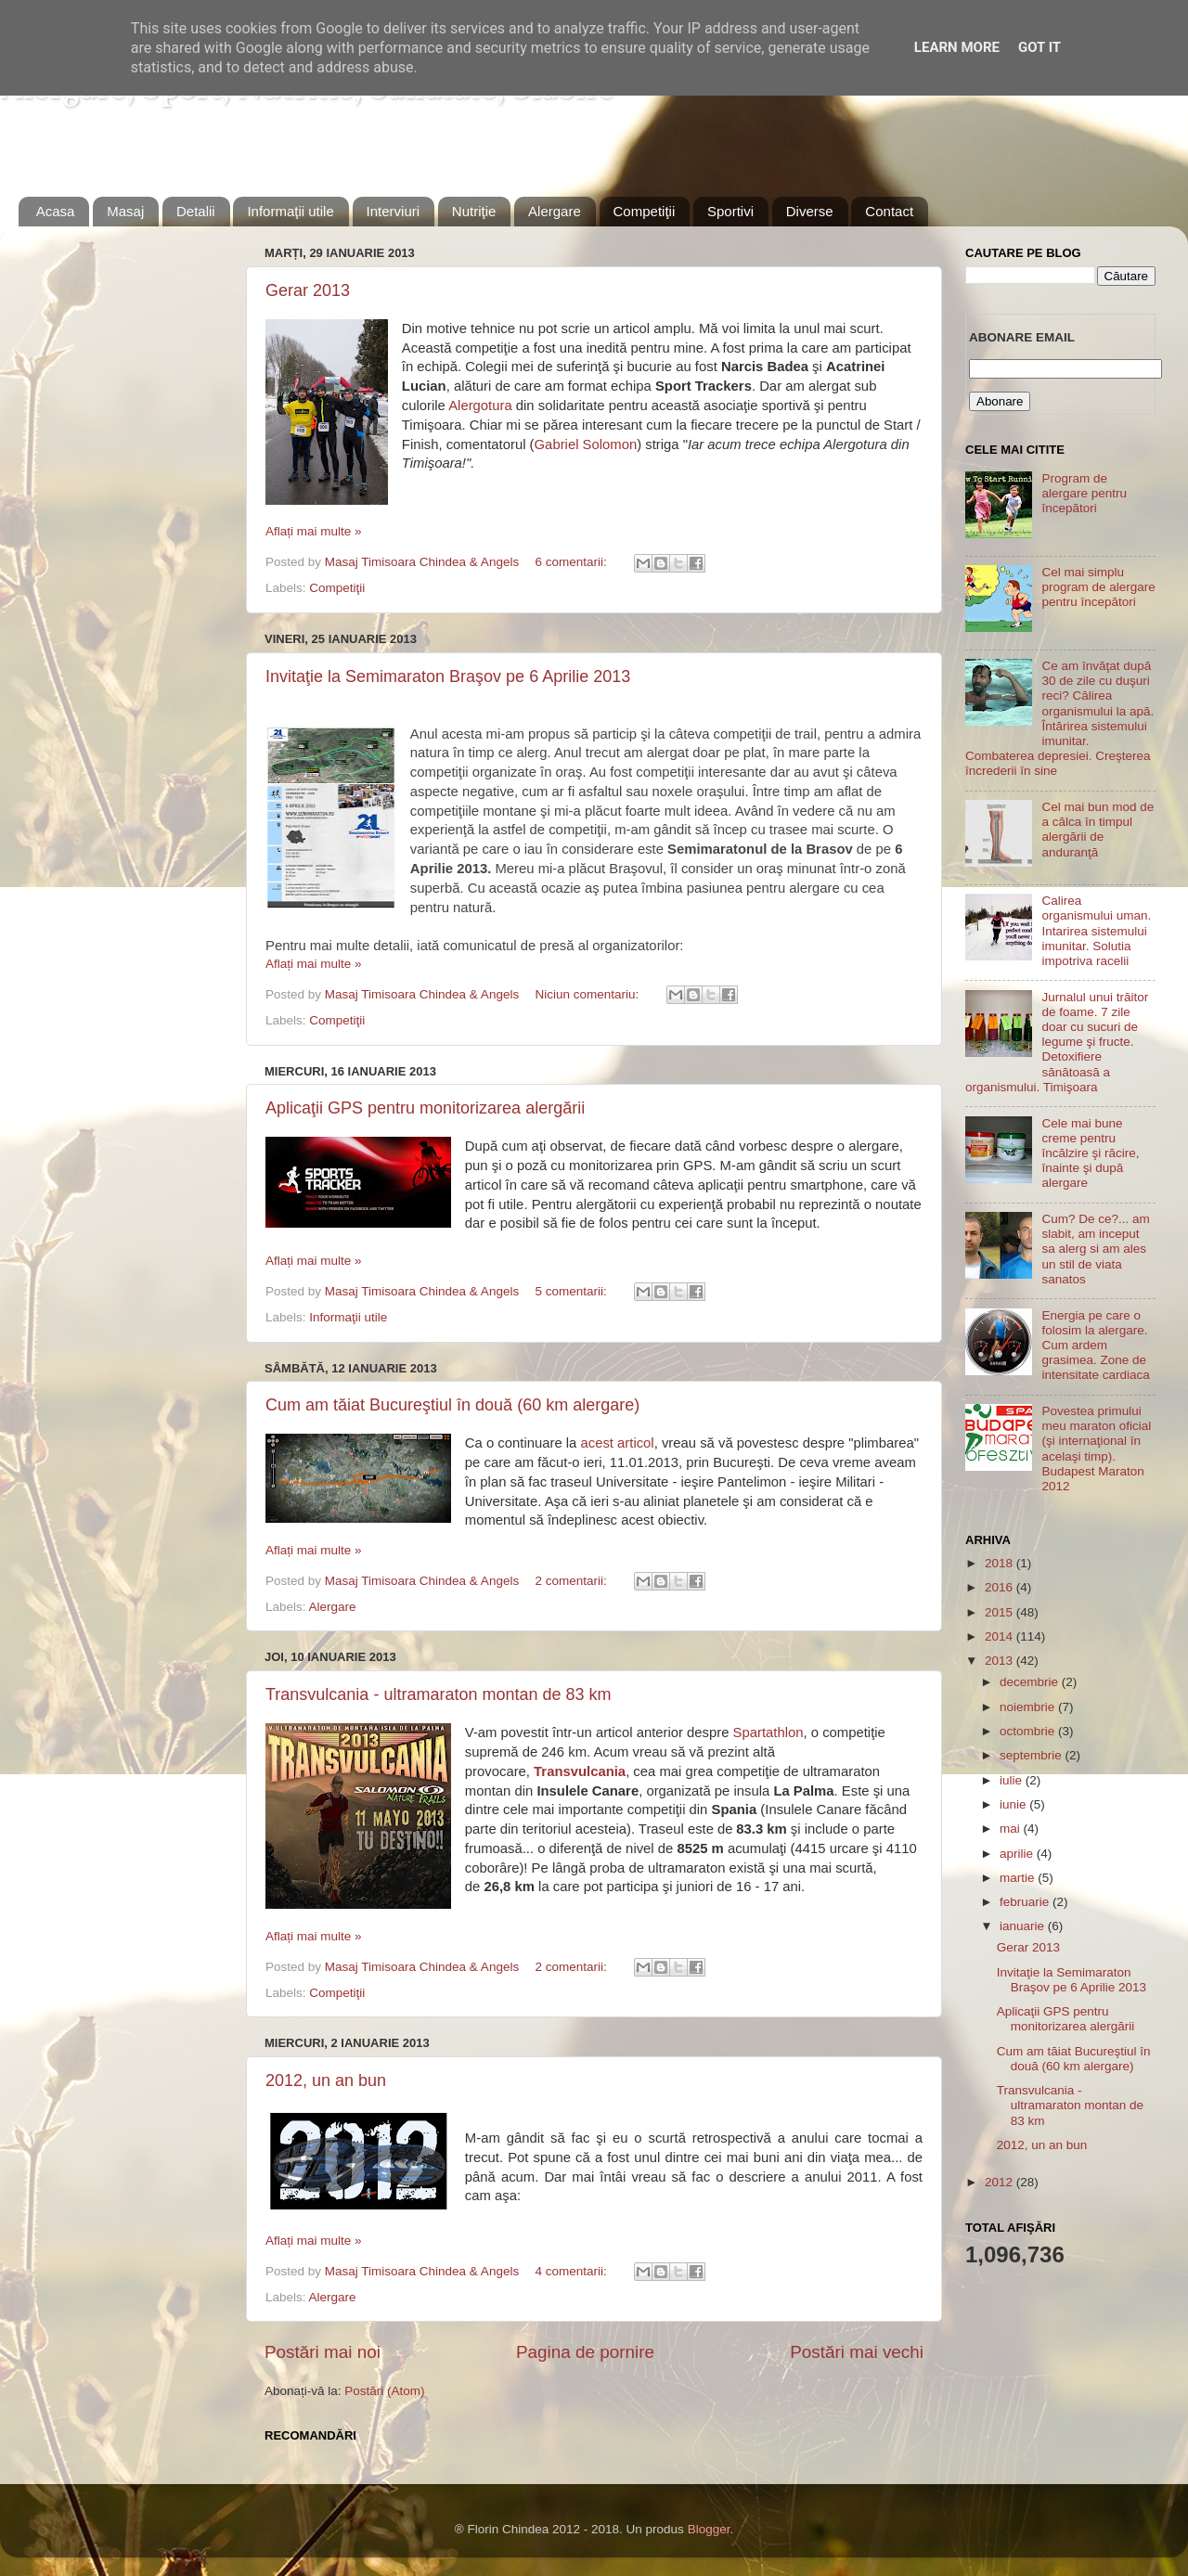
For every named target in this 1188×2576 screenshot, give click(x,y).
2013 (1000, 1661)
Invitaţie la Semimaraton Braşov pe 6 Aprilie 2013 (447, 676)
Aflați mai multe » (313, 531)
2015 (1000, 1612)
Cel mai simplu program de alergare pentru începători (1098, 587)
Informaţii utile (290, 211)
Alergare (554, 211)
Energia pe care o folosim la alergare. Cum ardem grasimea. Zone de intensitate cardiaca (1095, 1345)
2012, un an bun (325, 2080)
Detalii (195, 211)
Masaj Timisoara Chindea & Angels (424, 562)
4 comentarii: (572, 2271)
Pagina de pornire (585, 2352)
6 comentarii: (572, 562)
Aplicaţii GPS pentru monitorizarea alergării (425, 1108)
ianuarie (1024, 1926)
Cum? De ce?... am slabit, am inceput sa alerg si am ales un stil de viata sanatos (1095, 1249)
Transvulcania (580, 1771)
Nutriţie (474, 211)
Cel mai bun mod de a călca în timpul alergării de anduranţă (1097, 829)
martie (1019, 1878)
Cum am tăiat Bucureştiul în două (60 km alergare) (452, 1405)
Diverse (809, 211)
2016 (1000, 1587)
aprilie (1018, 1854)
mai (1012, 1828)
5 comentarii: (572, 1291)
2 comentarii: (572, 1581)
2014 (1000, 1636)
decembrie (1031, 1682)
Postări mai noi (323, 2352)
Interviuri (393, 211)
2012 (1000, 2182)
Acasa (55, 211)
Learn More (957, 47)
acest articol (616, 1443)
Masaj (125, 211)
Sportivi (730, 211)
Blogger (709, 2529)
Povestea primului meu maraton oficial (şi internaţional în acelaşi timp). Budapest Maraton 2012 (1096, 1448)
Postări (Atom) (384, 2391)
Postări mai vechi (856, 2352)
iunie (1014, 1804)
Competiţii (644, 211)
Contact (889, 211)
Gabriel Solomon (586, 444)
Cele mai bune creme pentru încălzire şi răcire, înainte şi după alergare (1090, 1153)
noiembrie (1029, 1707)
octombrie (1029, 1731)
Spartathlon (768, 1732)
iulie (1013, 1780)
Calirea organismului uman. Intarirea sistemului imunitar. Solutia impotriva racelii (1096, 931)
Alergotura (480, 405)
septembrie (1032, 1755)
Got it (1039, 47)
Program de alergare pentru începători (1084, 493)
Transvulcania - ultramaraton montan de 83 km (438, 1694)
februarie (1026, 1902)
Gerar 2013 (307, 290)
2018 (1000, 1563)
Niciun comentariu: (588, 994)
